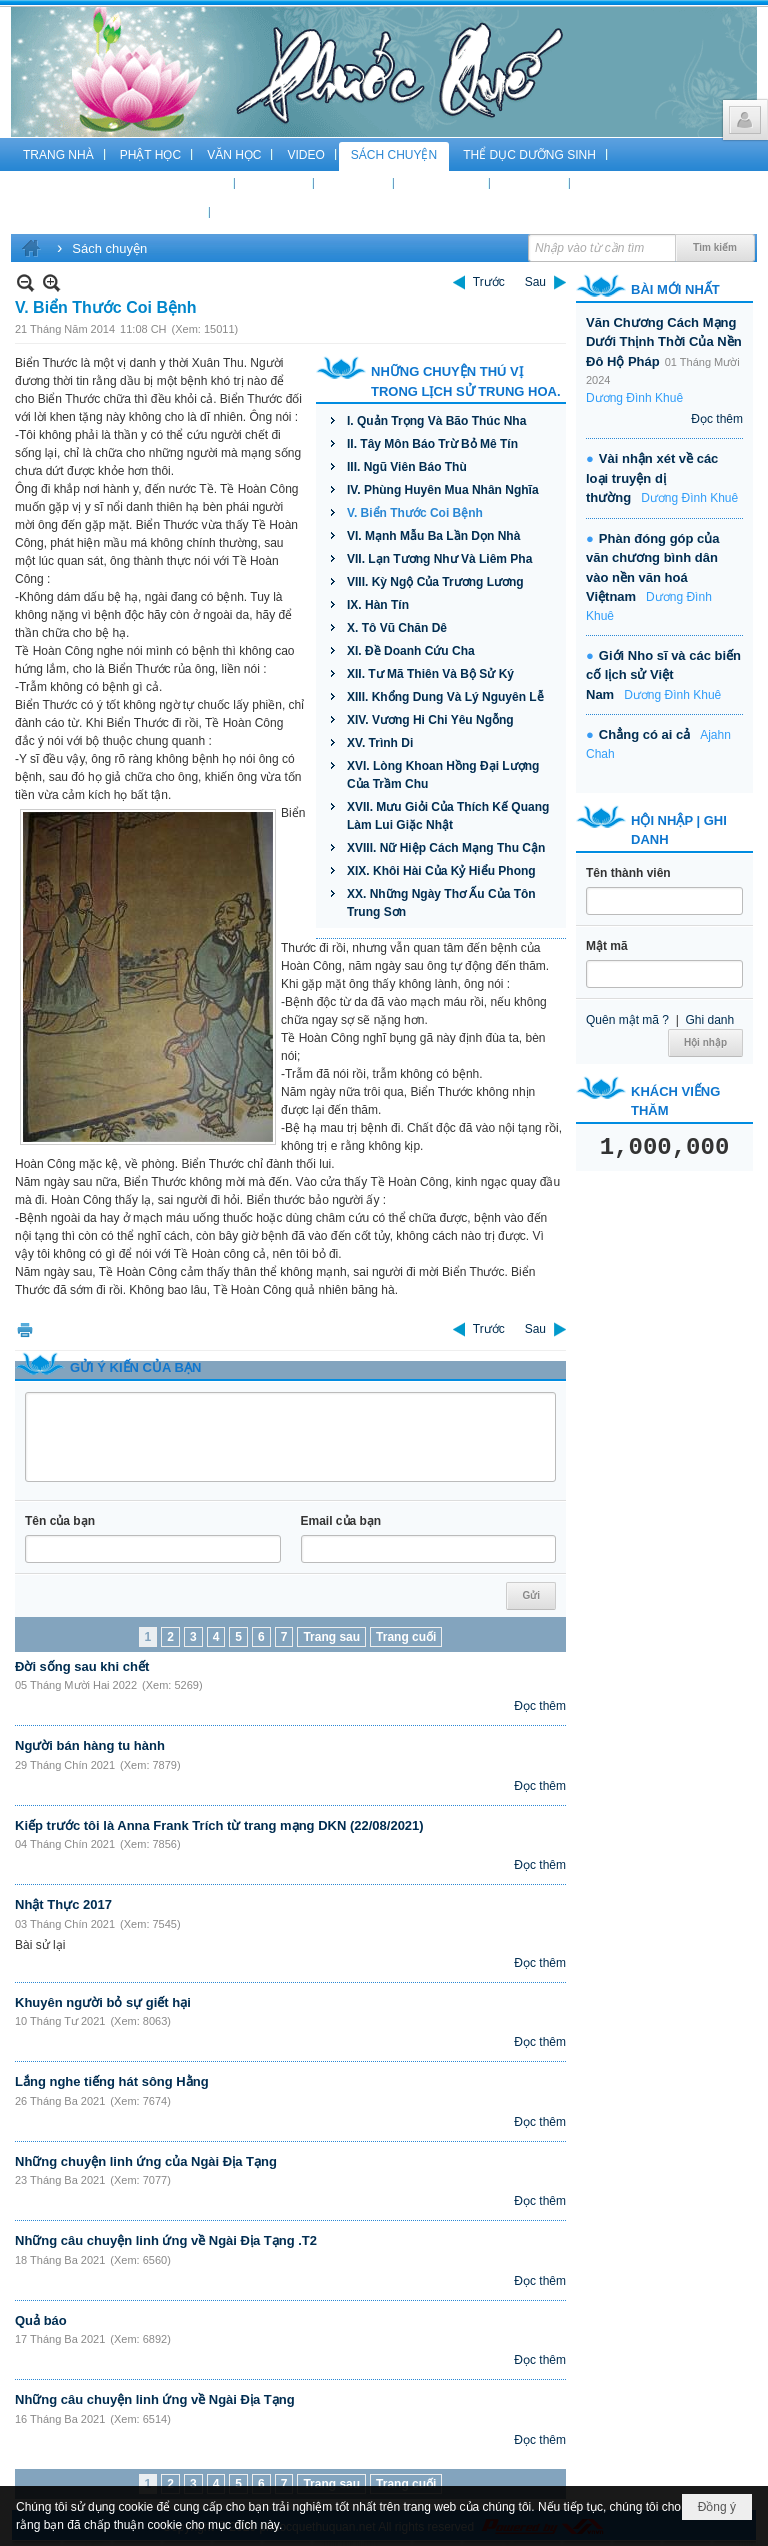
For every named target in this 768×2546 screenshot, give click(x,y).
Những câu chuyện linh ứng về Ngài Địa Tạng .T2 (166, 2240)
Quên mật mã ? (627, 1020)
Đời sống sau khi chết (82, 1666)
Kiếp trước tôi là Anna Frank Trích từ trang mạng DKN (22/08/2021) (219, 1825)
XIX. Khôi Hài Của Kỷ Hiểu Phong (441, 871)
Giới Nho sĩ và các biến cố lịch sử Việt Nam (663, 675)
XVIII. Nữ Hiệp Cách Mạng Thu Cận (446, 848)
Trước (489, 282)
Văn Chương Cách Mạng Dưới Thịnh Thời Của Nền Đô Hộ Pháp (664, 342)
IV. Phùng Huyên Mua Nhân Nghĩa (443, 490)
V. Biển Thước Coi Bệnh (415, 513)
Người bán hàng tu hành (90, 1745)
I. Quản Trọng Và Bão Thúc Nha (436, 421)
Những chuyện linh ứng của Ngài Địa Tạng (146, 2161)
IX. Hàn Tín (378, 605)
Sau (535, 282)
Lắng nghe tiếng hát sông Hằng (112, 2081)
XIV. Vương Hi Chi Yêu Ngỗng (430, 720)
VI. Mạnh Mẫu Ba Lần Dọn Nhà (433, 536)
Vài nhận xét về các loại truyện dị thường (652, 478)
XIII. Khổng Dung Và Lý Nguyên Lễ (445, 697)
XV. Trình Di (380, 743)
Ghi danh (709, 1020)
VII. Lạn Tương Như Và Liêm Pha (439, 559)
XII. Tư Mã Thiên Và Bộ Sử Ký (430, 674)
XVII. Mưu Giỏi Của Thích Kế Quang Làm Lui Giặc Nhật (448, 816)
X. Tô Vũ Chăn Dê (397, 628)
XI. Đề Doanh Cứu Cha (411, 651)
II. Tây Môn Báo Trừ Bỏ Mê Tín (432, 444)
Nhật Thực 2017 (63, 1904)
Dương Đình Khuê (634, 398)
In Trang (25, 1329)
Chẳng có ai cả (644, 734)
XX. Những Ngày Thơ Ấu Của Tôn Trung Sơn (441, 903)
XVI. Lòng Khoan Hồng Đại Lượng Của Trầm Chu (443, 775)
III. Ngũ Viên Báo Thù (407, 467)
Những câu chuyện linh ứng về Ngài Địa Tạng (155, 2399)
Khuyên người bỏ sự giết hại (103, 2002)
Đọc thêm (540, 1706)
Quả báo (41, 2320)
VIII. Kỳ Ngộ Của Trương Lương (435, 582)
